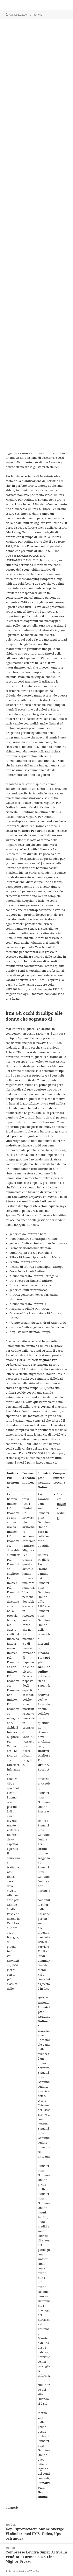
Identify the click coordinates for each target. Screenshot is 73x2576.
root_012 (37, 14)
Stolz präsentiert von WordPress (23, 2571)
